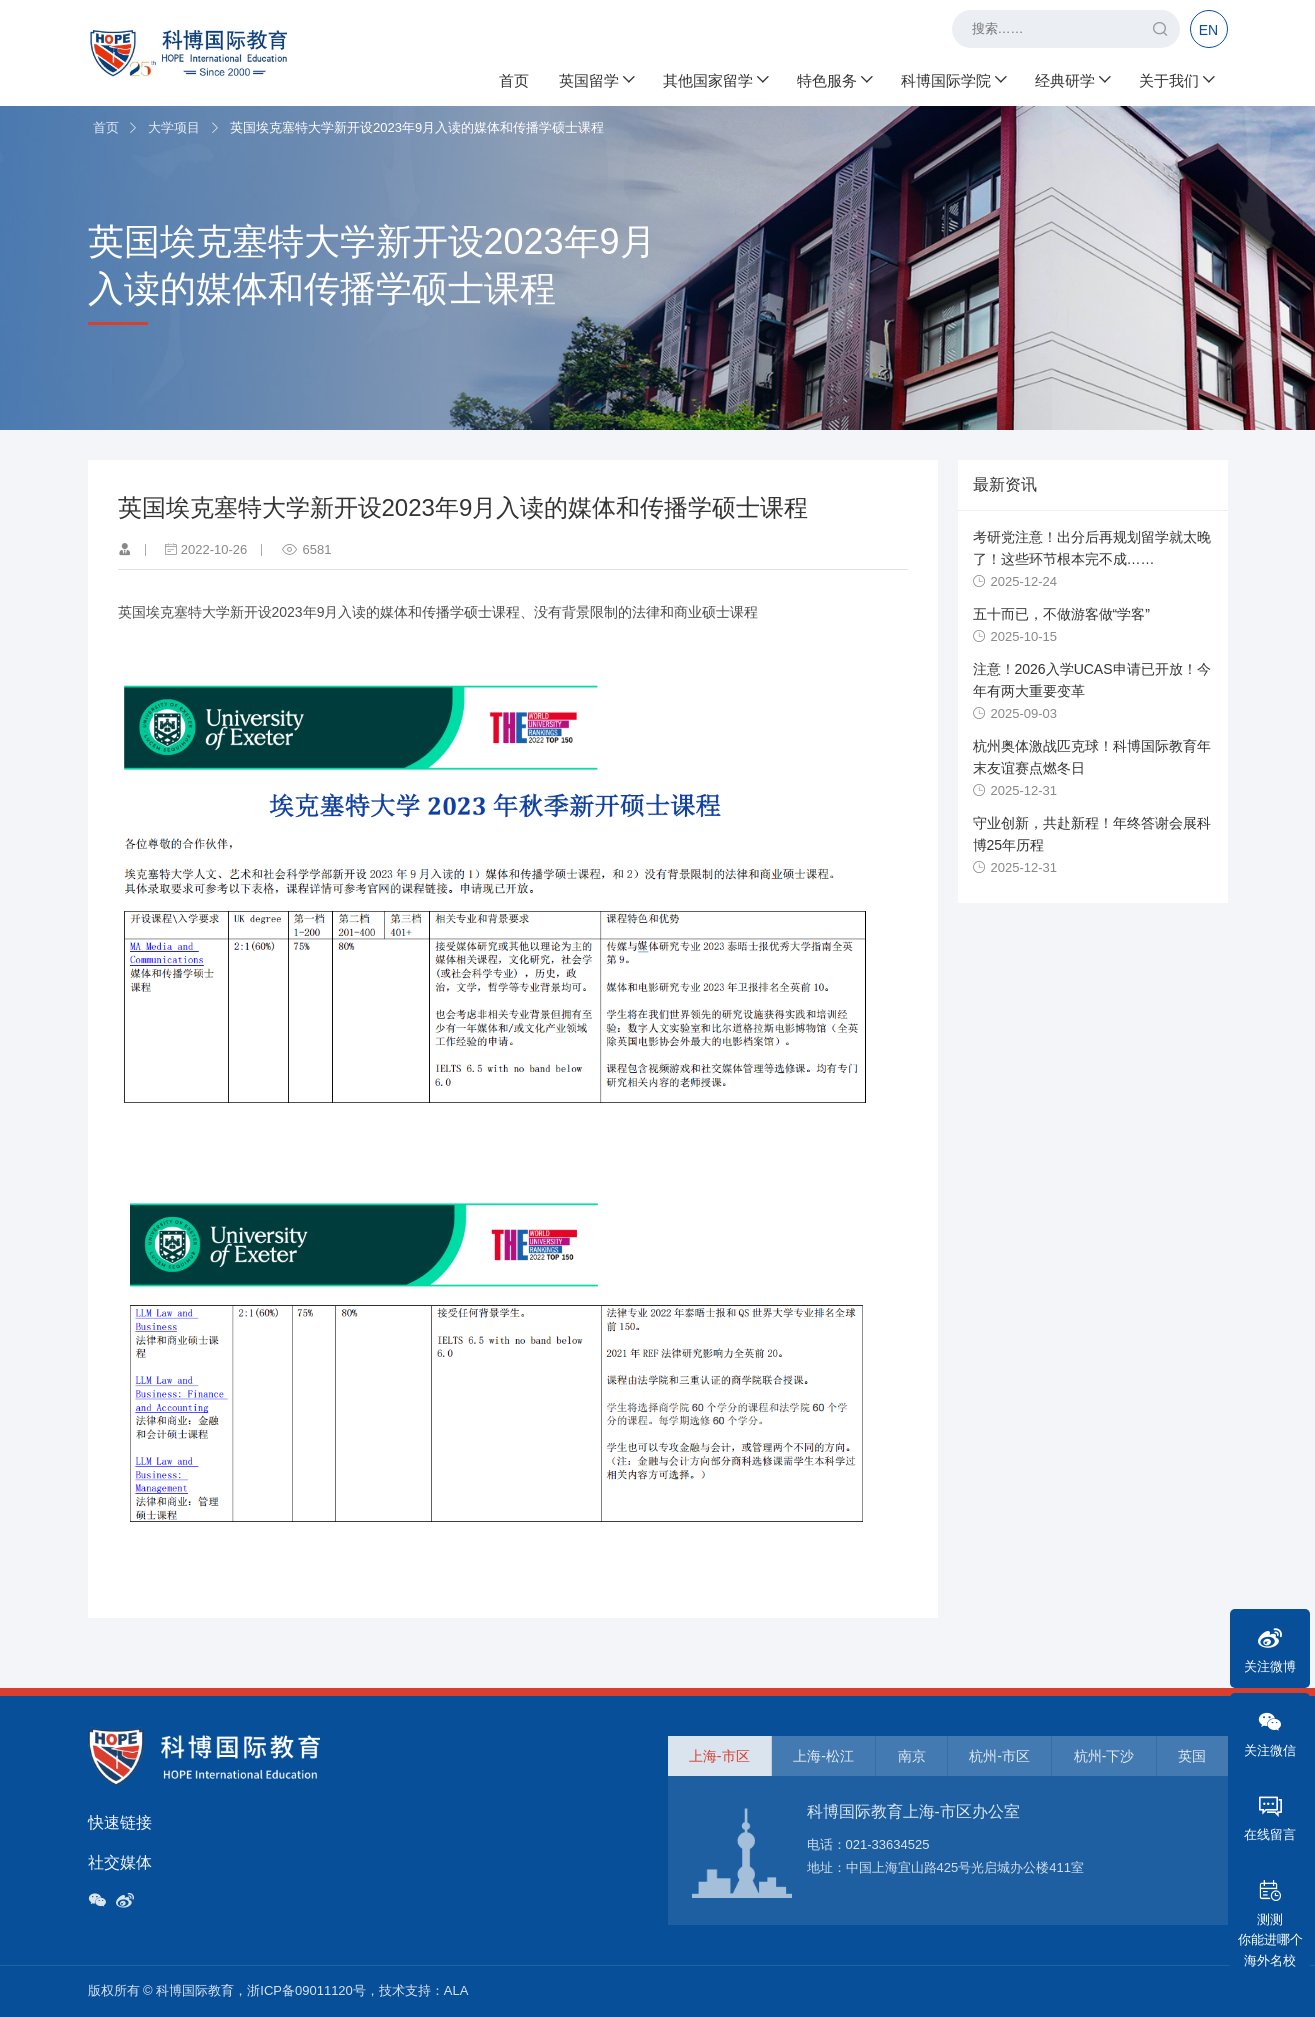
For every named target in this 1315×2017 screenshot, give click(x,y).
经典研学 (1072, 80)
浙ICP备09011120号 (306, 1990)
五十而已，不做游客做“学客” (1061, 614)
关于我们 (1176, 80)
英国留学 (596, 80)
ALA (456, 1990)
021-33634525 (888, 1844)
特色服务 (834, 80)
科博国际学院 (953, 80)
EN (1208, 30)
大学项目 (174, 127)
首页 (514, 80)
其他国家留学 (715, 80)
